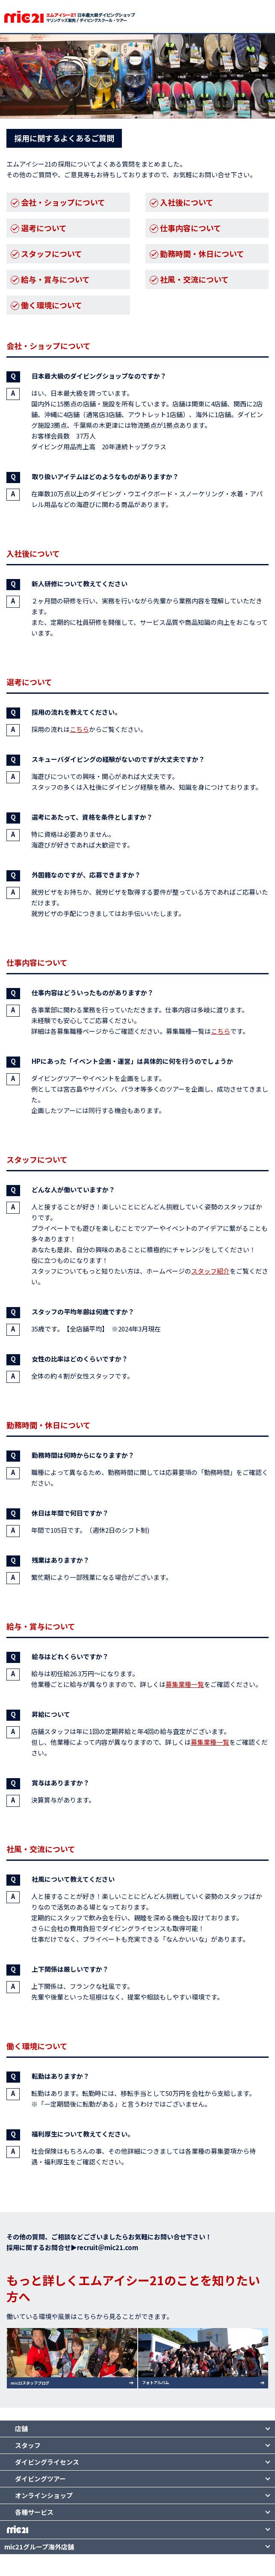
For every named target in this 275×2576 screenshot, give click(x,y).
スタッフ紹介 (210, 1270)
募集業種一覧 (185, 1684)
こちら (79, 729)
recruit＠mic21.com (107, 2247)
